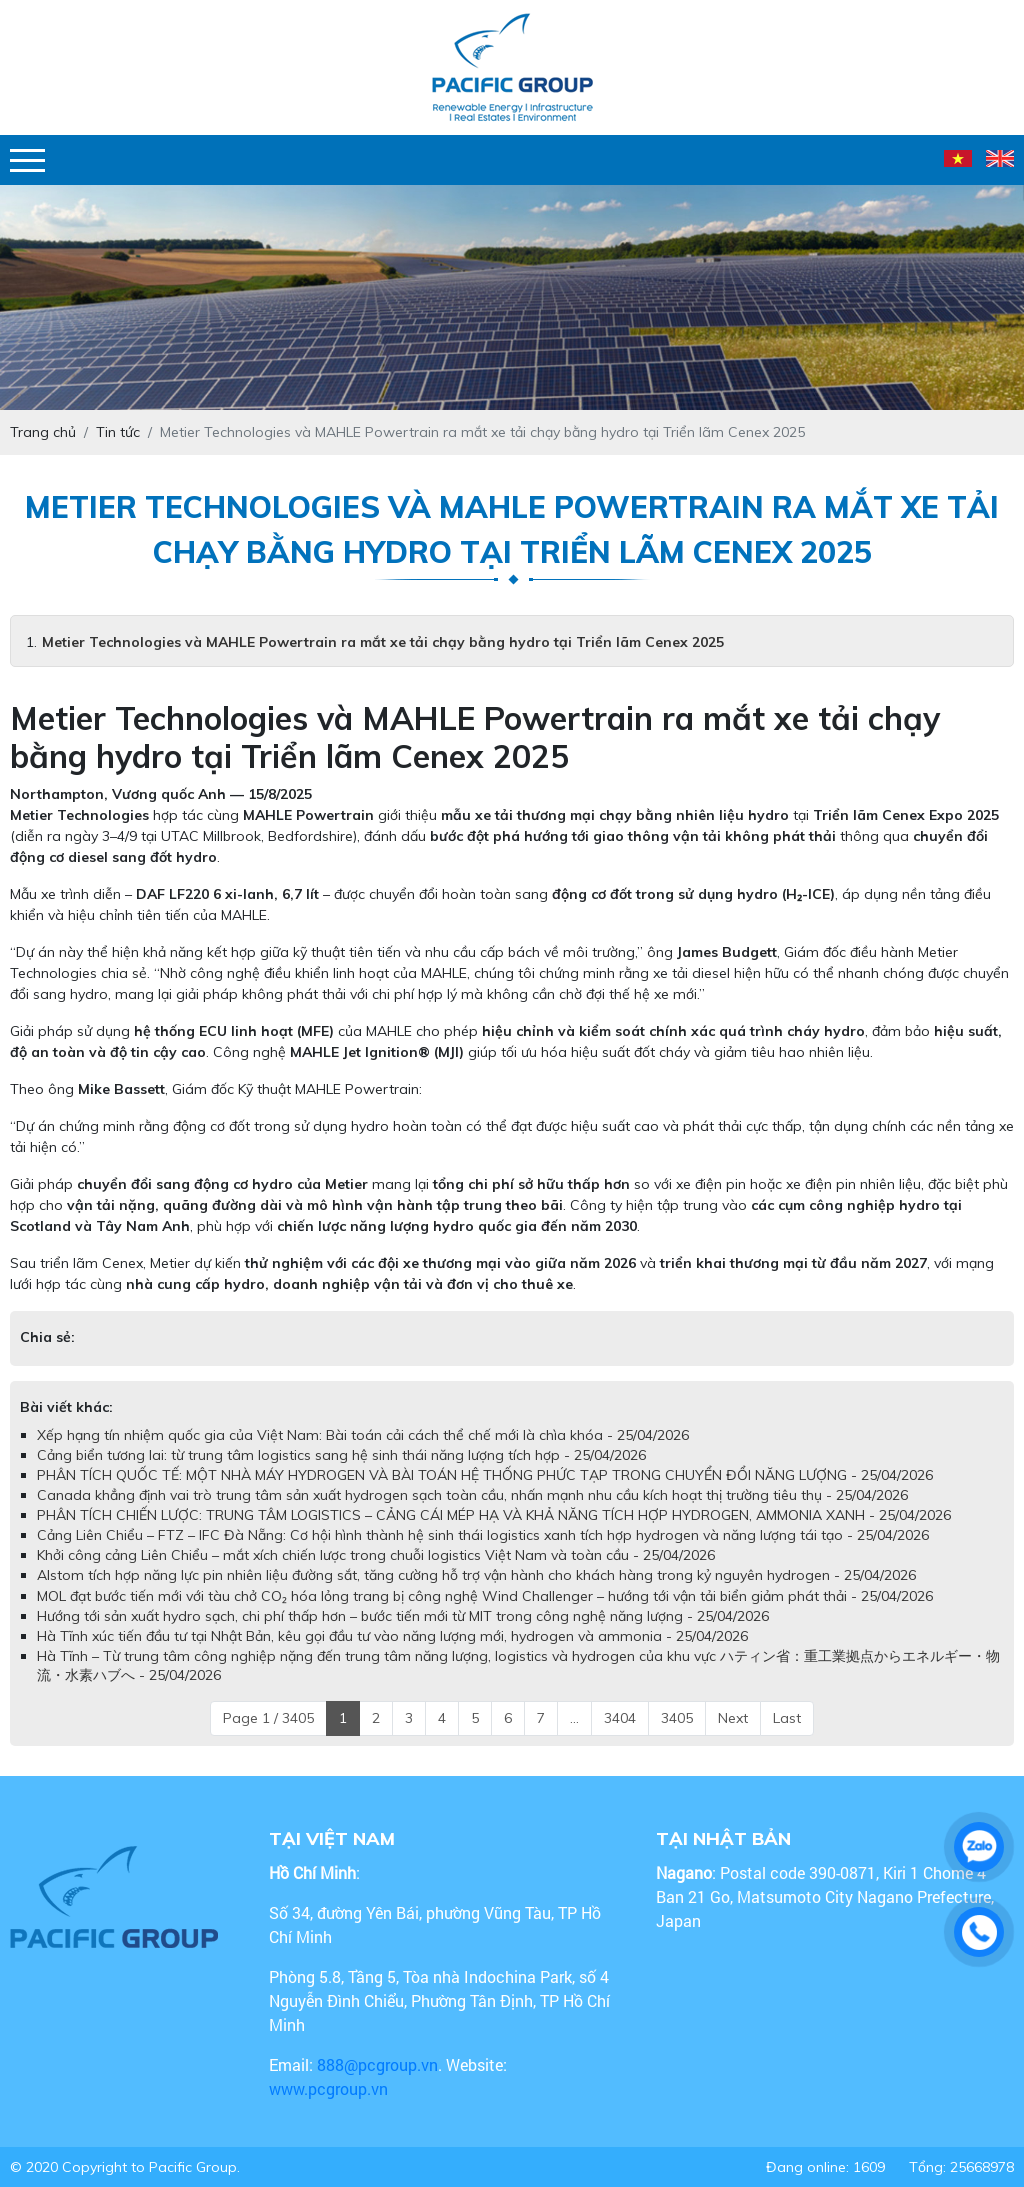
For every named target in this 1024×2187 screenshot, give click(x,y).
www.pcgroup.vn (330, 2088)
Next (733, 1718)
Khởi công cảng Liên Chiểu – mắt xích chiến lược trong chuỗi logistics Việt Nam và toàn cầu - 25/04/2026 (376, 1555)
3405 (677, 1718)
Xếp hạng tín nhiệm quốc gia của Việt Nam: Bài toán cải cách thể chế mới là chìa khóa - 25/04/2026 (363, 1435)
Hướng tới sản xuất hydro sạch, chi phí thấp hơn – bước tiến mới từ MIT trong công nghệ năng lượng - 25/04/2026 (403, 1616)
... (574, 1718)
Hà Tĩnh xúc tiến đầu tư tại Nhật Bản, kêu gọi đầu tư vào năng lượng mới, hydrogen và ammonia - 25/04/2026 (392, 1636)
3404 (620, 1718)
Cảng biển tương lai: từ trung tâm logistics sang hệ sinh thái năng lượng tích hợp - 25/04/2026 (341, 1455)
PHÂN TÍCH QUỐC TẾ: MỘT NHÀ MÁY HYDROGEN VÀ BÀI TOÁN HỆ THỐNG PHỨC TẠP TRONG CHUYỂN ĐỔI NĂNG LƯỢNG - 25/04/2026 (485, 1475)
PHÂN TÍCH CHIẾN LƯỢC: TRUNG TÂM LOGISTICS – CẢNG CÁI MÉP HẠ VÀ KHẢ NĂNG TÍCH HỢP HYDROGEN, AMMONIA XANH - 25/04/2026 (494, 1515)
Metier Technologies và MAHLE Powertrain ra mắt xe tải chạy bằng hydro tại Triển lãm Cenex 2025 (383, 642)
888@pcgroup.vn (377, 2064)
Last (787, 1718)
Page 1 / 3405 (268, 1718)
